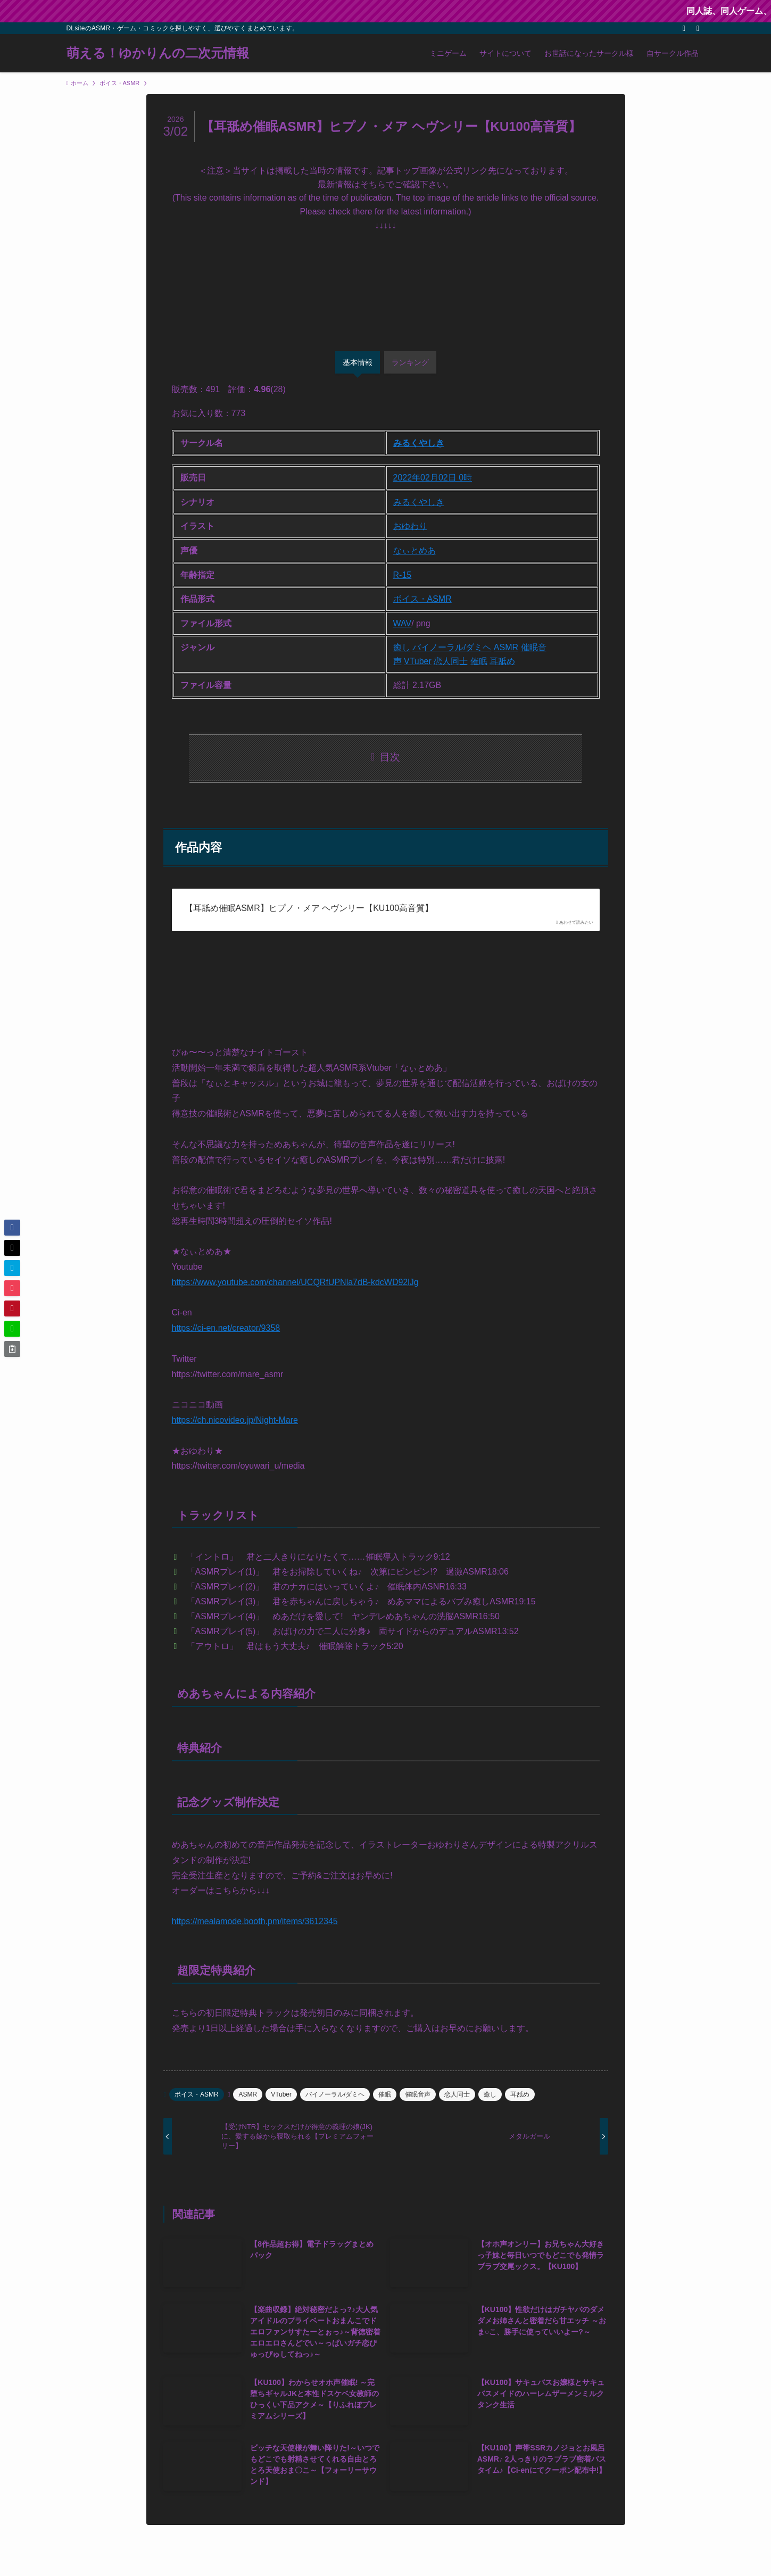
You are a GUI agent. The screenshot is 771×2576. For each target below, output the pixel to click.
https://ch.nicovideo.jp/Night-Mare (235, 1419)
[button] (12, 1228)
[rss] (684, 28)
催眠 (478, 661)
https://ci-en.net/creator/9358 (226, 1327)
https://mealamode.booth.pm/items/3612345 (255, 1921)
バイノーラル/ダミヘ (451, 647)
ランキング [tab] (410, 362)
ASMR (506, 647)
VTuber (418, 661)
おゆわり (410, 526)
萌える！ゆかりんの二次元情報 (158, 53)
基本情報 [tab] (357, 362)
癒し (401, 647)
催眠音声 (417, 2094)
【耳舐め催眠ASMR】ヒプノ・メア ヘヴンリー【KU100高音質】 (309, 908)
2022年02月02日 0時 (432, 477)
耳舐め (502, 661)
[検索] (698, 28)
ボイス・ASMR (422, 598)
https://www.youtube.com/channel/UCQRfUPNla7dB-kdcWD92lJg (295, 1282)
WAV (402, 623)
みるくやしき (418, 443)
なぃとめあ (414, 550)
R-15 (402, 574)
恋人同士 (451, 661)
